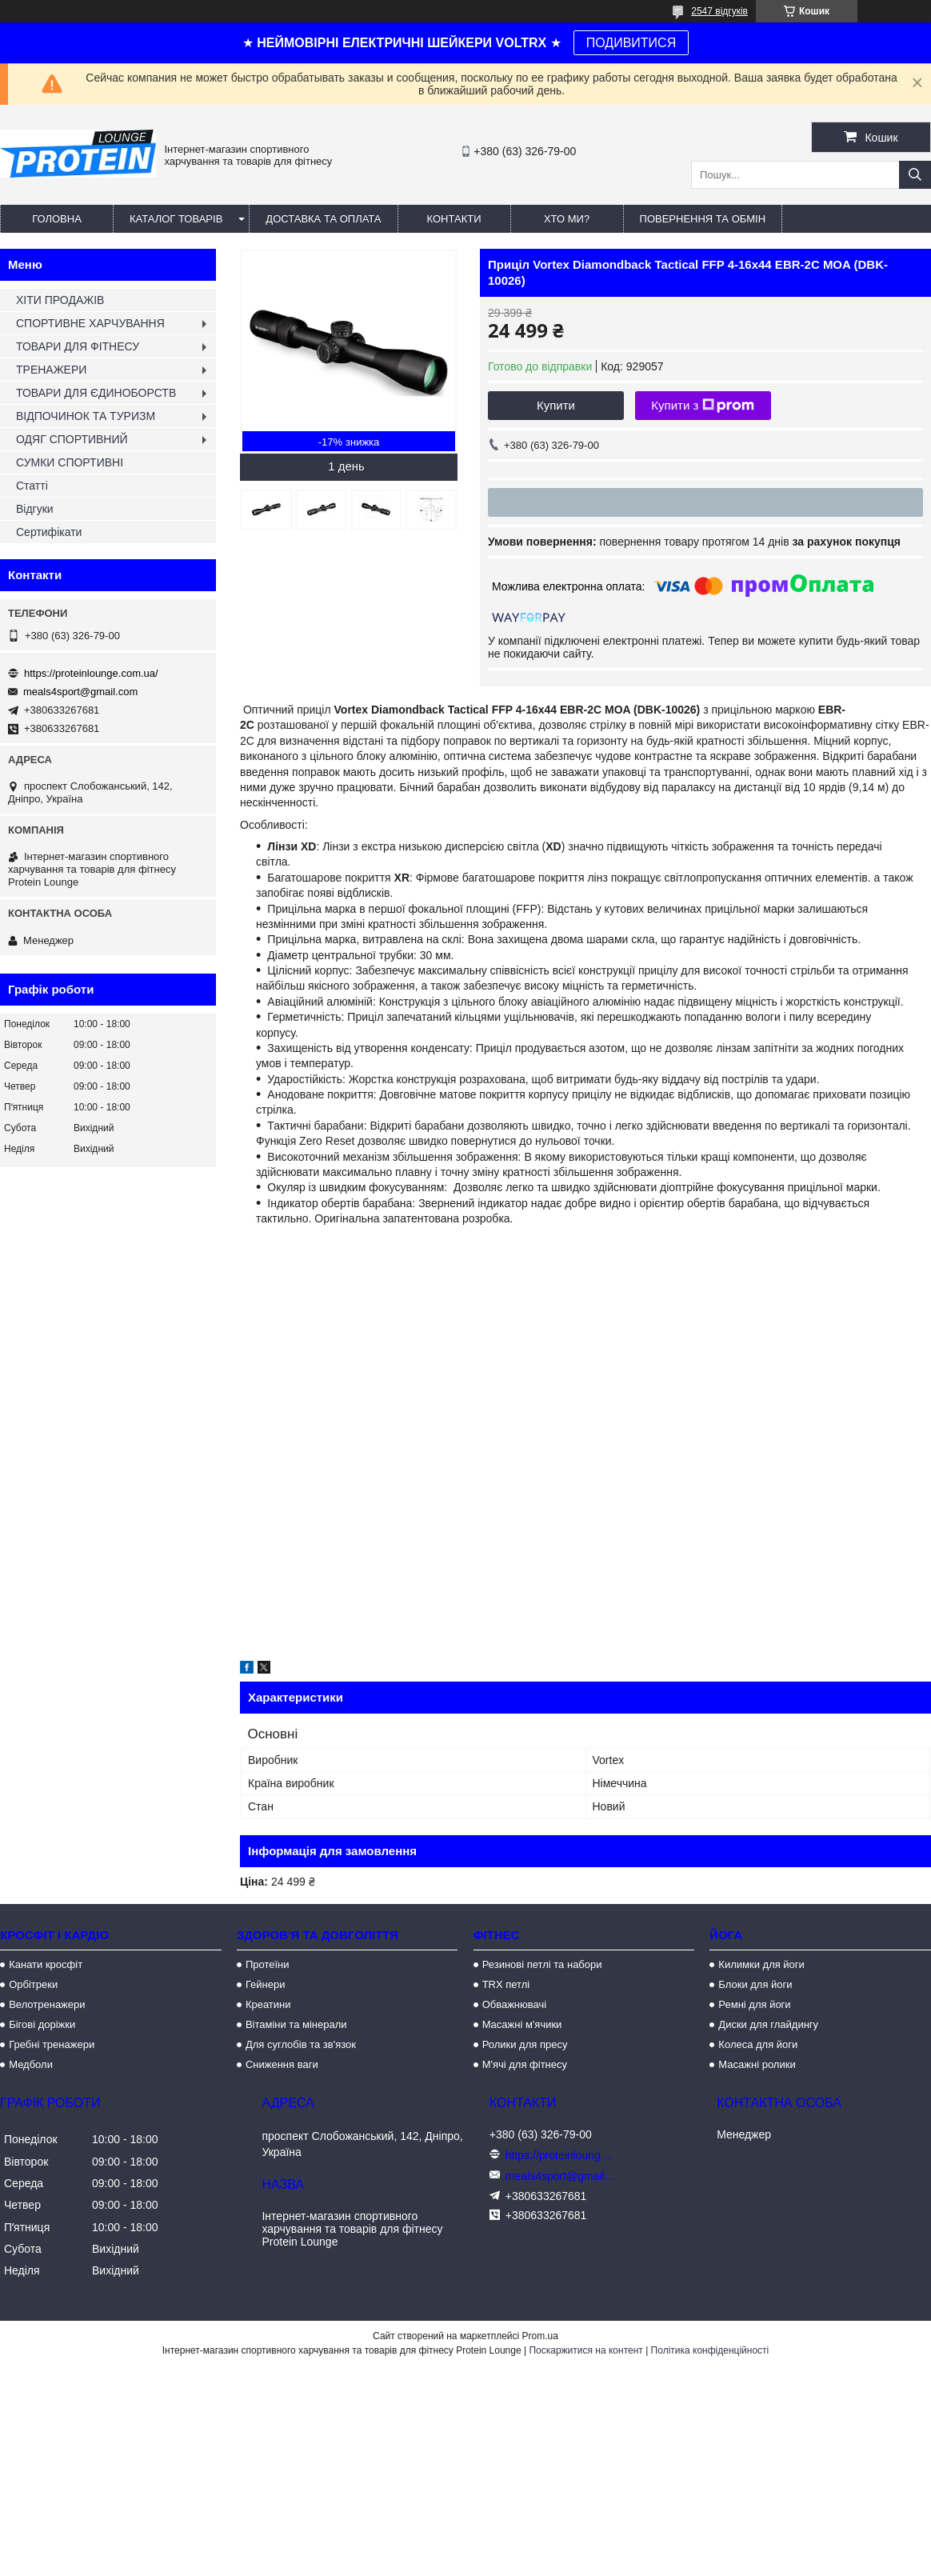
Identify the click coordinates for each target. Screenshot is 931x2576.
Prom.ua (540, 2336)
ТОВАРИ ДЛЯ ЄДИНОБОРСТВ (96, 392)
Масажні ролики (756, 2064)
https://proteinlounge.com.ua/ (91, 673)
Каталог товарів (176, 219)
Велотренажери (47, 2004)
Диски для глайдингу (768, 2024)
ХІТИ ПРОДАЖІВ (60, 300)
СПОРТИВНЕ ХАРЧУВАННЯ (90, 323)
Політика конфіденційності (710, 2350)
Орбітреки (33, 1984)
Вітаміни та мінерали (296, 2024)
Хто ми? (566, 219)
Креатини (268, 2004)
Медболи (31, 2064)
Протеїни (268, 1964)
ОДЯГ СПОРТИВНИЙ (72, 439)
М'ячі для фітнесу (524, 2064)
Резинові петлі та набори (542, 1964)
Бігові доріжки (42, 2024)
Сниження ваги (282, 2064)
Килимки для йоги (761, 1964)
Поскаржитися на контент (585, 2350)
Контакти (454, 219)
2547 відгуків (719, 11)
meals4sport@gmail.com (80, 692)
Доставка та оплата (323, 219)
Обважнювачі (514, 2004)
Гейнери (266, 1984)
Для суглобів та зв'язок (301, 2044)
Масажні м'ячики (522, 2024)
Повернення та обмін (703, 219)
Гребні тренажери (51, 2044)
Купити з (702, 405)
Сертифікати (49, 532)
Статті (32, 485)
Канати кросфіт (45, 1964)
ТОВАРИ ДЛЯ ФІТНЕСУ (77, 346)
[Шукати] (915, 175)
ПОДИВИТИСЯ (631, 43)
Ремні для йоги (754, 2004)
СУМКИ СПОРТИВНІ (69, 462)
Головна (57, 219)
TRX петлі (506, 1984)
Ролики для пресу (525, 2044)
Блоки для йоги (755, 1984)
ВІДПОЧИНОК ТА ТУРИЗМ (85, 416)
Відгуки (35, 508)
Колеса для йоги (757, 2044)
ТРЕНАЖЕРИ (51, 369)
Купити (556, 405)
